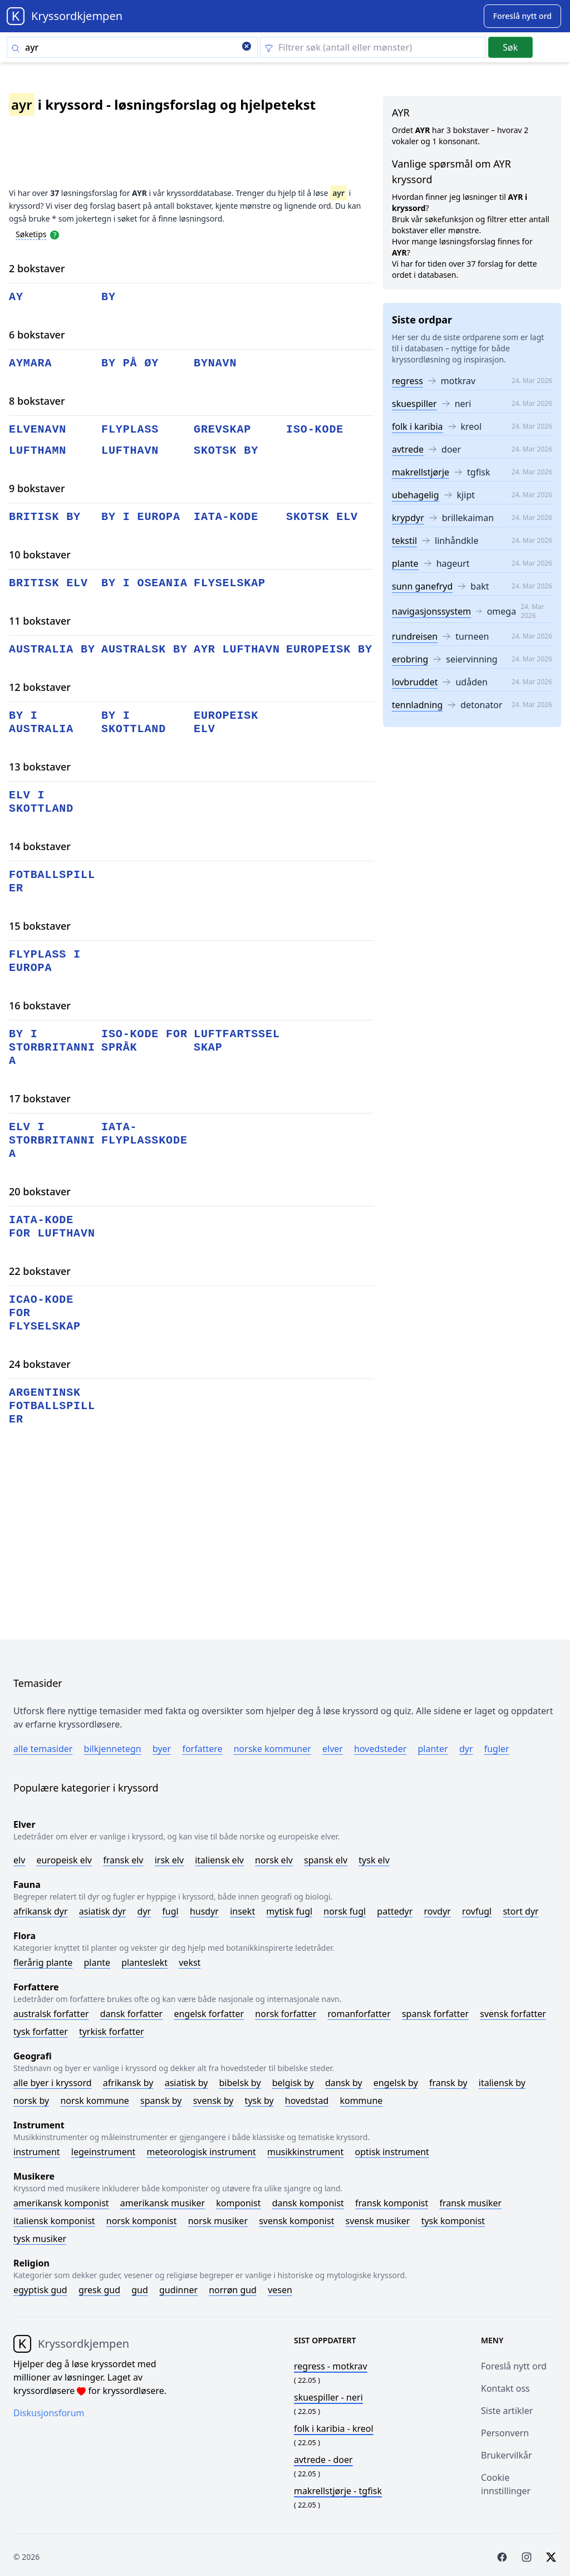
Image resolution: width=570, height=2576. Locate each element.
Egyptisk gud (40, 2290)
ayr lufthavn (237, 649)
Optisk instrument (392, 2152)
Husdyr (204, 1911)
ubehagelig (415, 495)
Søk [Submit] (510, 47)
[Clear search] (246, 47)
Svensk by (213, 2100)
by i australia (41, 722)
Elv (19, 1860)
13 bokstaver (40, 766)
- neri (328, 2397)
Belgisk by (293, 2083)
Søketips (31, 234)
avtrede (408, 449)
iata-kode (226, 517)
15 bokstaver (40, 926)
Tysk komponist (453, 2221)
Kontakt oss (505, 2388)
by (108, 297)
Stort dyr (520, 1911)
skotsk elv (322, 517)
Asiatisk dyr (102, 1911)
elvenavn (37, 429)
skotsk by (226, 450)
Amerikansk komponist (61, 2203)
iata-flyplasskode (144, 1134)
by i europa (140, 517)
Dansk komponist (308, 2203)
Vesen (280, 2290)
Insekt (242, 1911)
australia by (52, 649)
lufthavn (130, 450)
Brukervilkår (506, 2455)
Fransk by (448, 2083)
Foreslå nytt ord (514, 2366)
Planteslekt (144, 1962)
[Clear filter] (373, 47)
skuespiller (414, 404)
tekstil (404, 540)
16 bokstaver (40, 1005)
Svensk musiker (378, 2221)
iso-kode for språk (144, 1041)
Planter (432, 1749)
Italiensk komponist (54, 2221)
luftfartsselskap (237, 1041)
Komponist (238, 2203)
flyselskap (230, 583)
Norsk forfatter (285, 2014)
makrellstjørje (420, 472)
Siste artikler (507, 2411)
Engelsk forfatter (209, 2014)
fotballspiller (52, 882)
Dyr (466, 1749)
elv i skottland (41, 802)
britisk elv (48, 583)
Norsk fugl (344, 1911)
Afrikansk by (128, 2083)
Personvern (505, 2433)
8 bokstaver (37, 401)
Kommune (361, 2100)
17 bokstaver (40, 1098)
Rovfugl (477, 1911)
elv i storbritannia (52, 1140)
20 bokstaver (40, 1191)
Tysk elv (374, 1860)
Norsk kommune (94, 2100)
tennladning (417, 705)
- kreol (334, 2428)
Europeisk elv (64, 1860)
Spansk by (160, 2100)
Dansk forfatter (131, 2014)
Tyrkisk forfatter (111, 2031)
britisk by (45, 517)
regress (407, 381)
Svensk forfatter (513, 2014)
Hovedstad (307, 2100)
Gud (139, 2290)
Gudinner (178, 2290)
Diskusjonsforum (49, 2413)
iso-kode (314, 429)
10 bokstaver (40, 554)
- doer (323, 2460)
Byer (162, 1749)
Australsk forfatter (51, 2014)
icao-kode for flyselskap (45, 1313)
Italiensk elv (219, 1860)
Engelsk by (396, 2083)
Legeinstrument (103, 2152)
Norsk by (31, 2100)
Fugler (496, 1749)
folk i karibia (417, 426)
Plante (96, 1962)
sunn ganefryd (422, 586)
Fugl (170, 1911)
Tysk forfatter (40, 2031)
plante (405, 563)
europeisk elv (226, 722)
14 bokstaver (40, 846)
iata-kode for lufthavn (52, 1227)
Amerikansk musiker (162, 2203)
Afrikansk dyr (40, 1911)
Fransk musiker (470, 2203)
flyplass (130, 429)
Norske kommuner (272, 1749)
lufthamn (37, 450)
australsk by (144, 649)
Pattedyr (394, 1911)
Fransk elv (123, 1860)
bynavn (215, 363)
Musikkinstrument (305, 2152)
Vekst (189, 1962)
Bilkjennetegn (112, 1749)
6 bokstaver (37, 334)
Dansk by (343, 2083)
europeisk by (329, 649)
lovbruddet (415, 682)
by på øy (130, 363)
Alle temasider (42, 1749)
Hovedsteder (380, 1749)
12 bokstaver (40, 687)
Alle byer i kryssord (52, 2083)
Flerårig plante (42, 1962)
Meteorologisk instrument (201, 2152)
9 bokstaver (37, 488)
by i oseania (144, 583)
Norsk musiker (218, 2221)
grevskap (222, 429)
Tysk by (259, 2100)
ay (16, 297)
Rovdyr (437, 1911)
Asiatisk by (186, 2083)
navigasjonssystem (431, 611)
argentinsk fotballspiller (52, 1406)
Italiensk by (502, 2083)
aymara (30, 363)
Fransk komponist (391, 2203)
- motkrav (330, 2366)
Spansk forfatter (435, 2014)
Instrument (36, 2152)
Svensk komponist (296, 2221)
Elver (332, 1749)
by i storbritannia (52, 1047)
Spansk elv (325, 1860)
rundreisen (415, 636)
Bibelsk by (240, 2083)
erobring (410, 659)
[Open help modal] (54, 234)
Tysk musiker (39, 2238)
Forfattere (202, 1749)
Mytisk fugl (289, 1911)
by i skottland (133, 722)
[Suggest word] (522, 16)
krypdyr (408, 518)
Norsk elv (274, 1860)
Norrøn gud (233, 2290)
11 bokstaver (40, 620)
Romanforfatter (359, 2014)
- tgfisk (338, 2491)
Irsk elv (169, 1860)
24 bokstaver (40, 1364)
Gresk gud (99, 2290)
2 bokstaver (37, 268)
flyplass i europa (45, 961)
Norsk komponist (141, 2221)
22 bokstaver (40, 1271)
